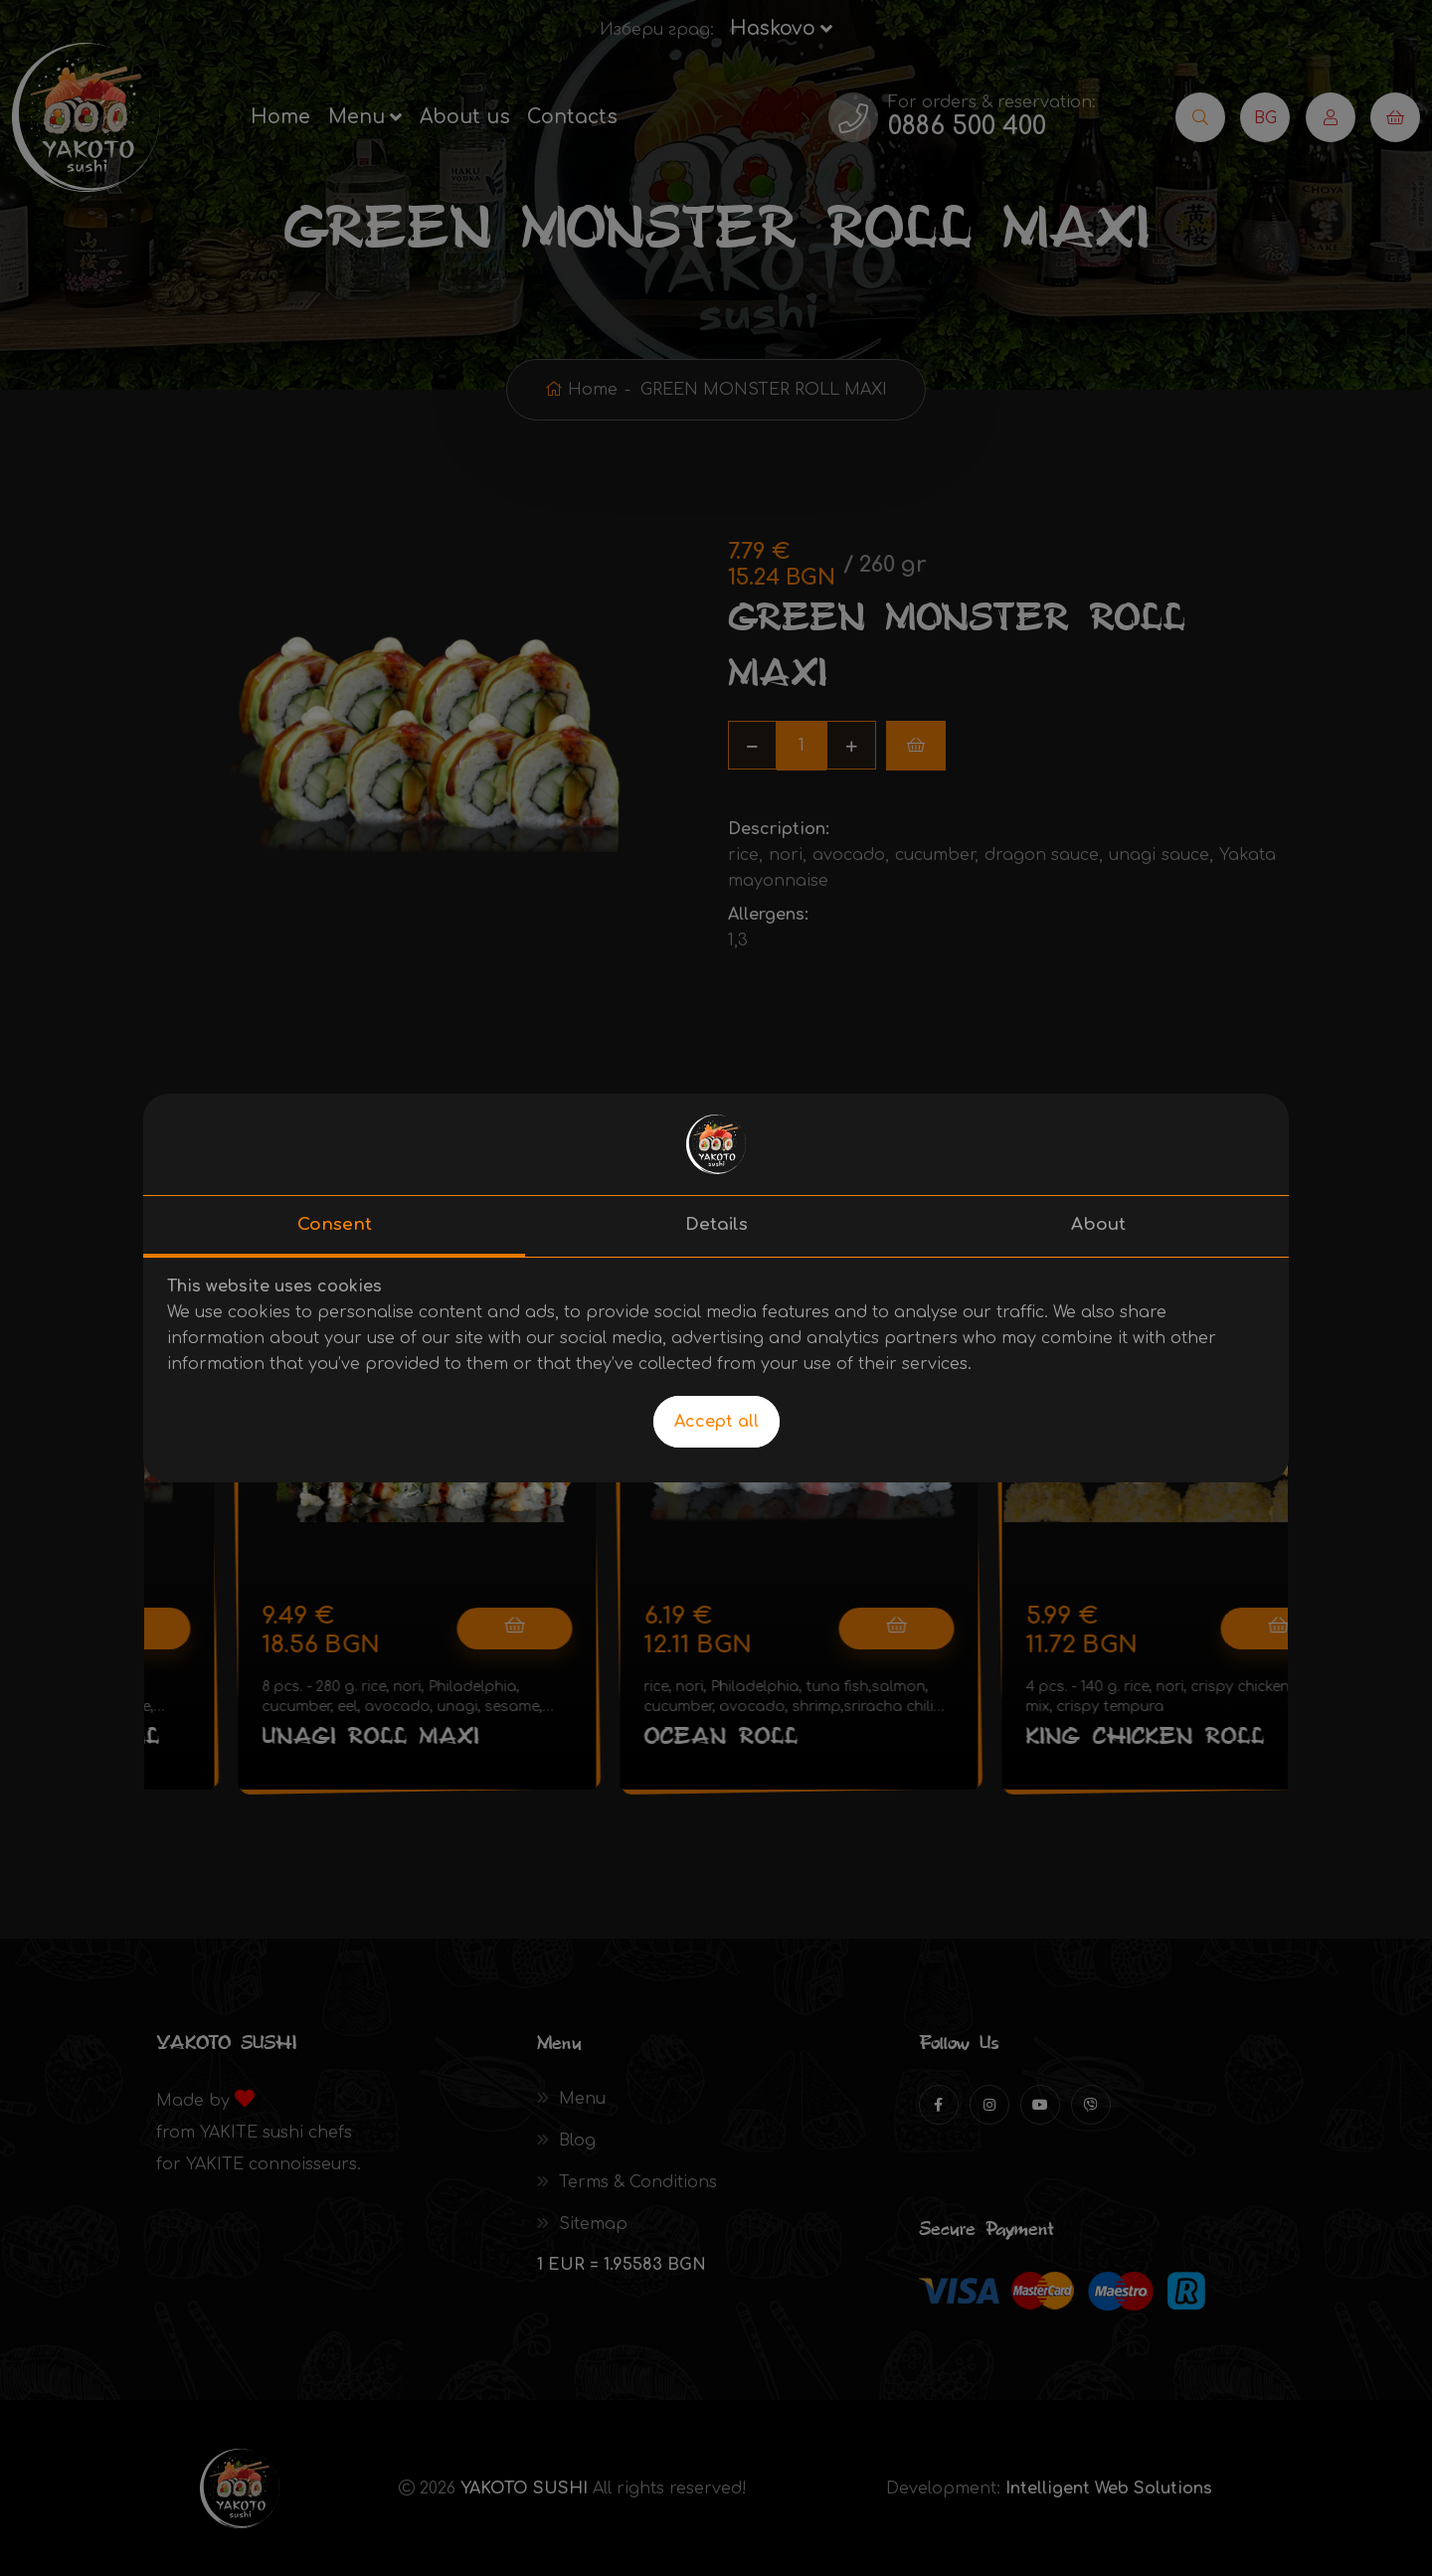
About (1098, 1224)
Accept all (716, 1422)
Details (716, 1224)
